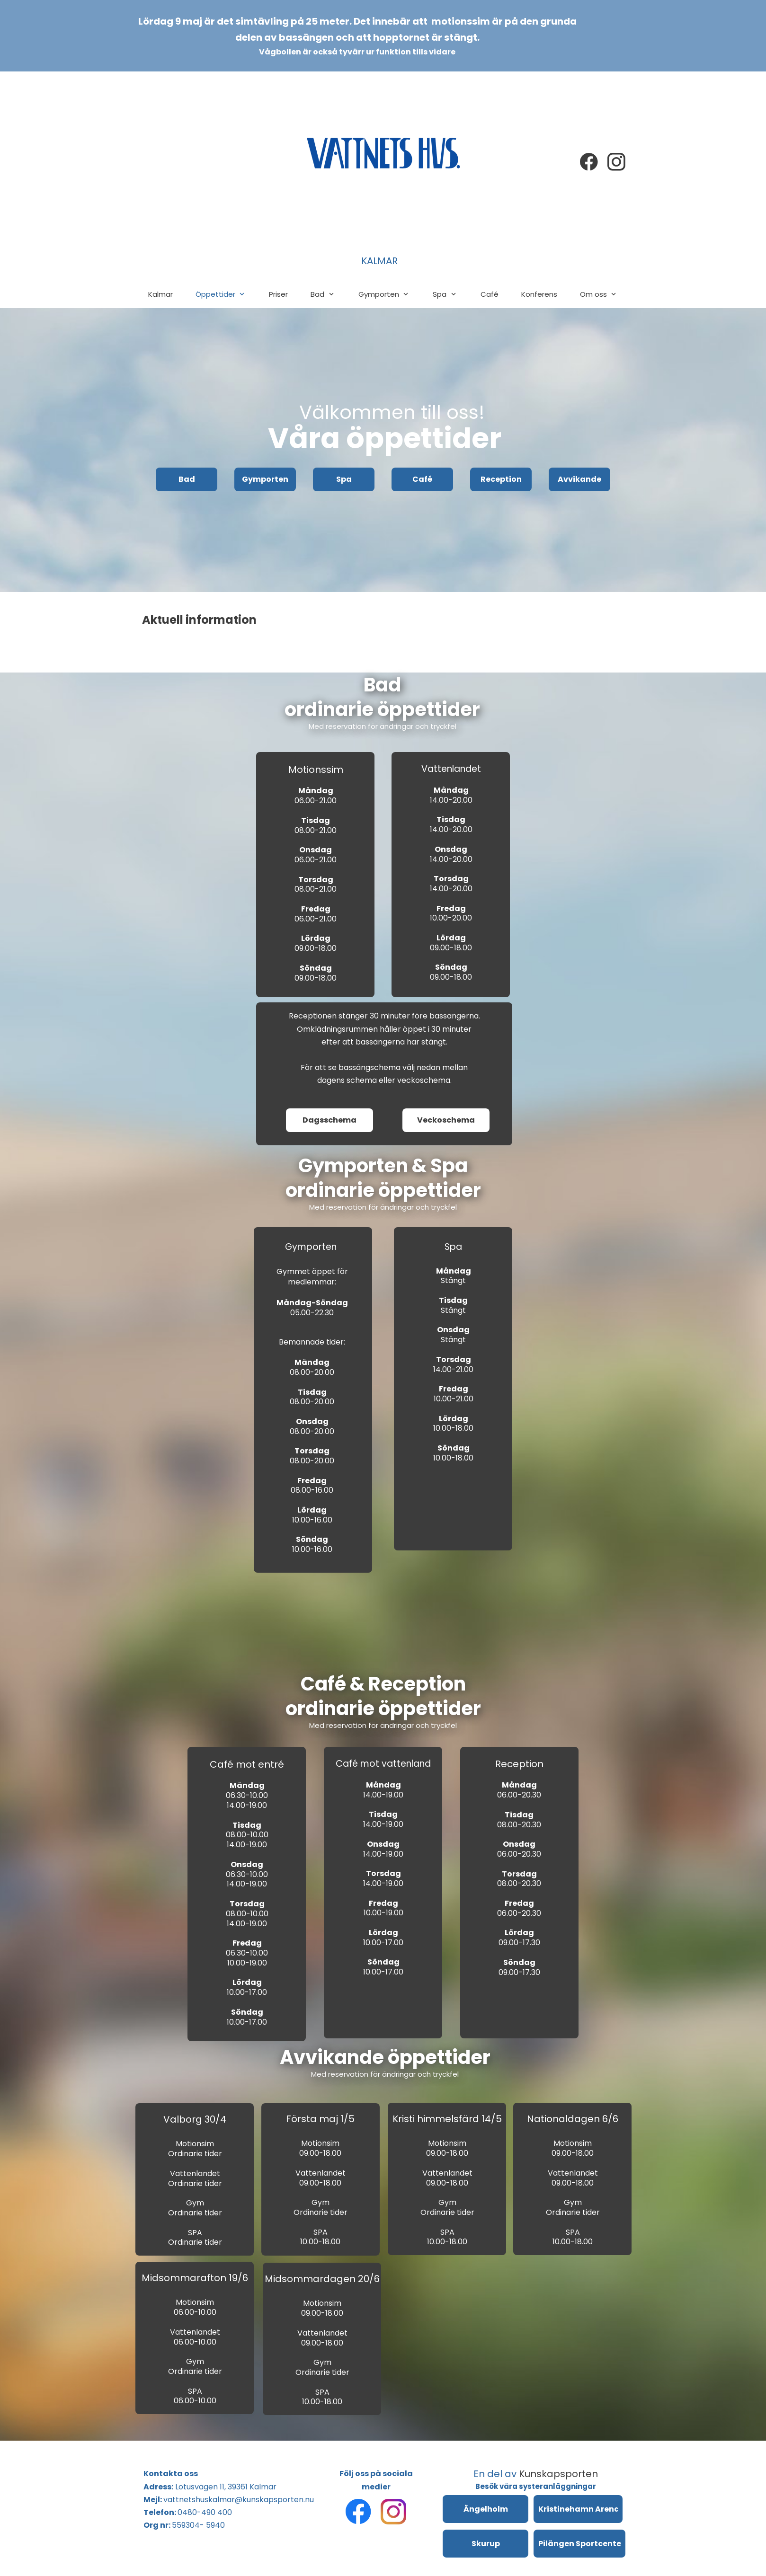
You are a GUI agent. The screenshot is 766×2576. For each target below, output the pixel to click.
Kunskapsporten (558, 2473)
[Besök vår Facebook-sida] (589, 162)
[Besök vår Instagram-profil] (616, 162)
